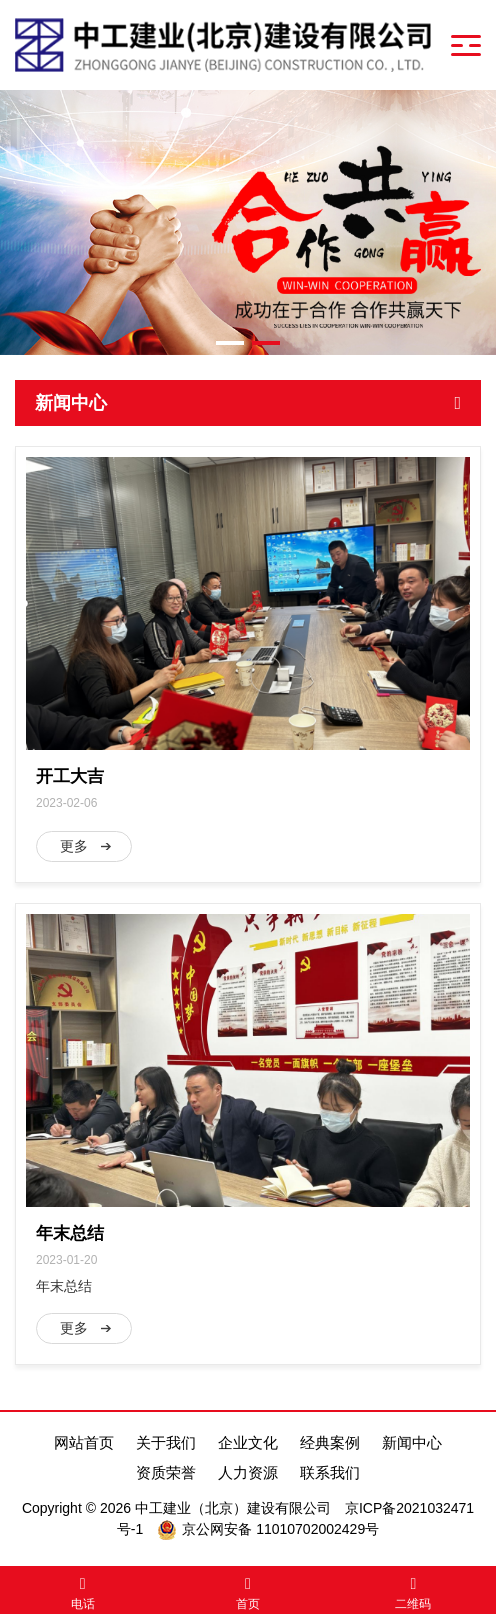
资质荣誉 (166, 1472)
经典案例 (330, 1442)
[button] (230, 343)
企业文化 (248, 1442)
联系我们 (330, 1472)
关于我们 (166, 1442)
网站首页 (84, 1442)
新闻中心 (412, 1442)
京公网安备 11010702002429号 (280, 1529)
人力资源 (248, 1472)
